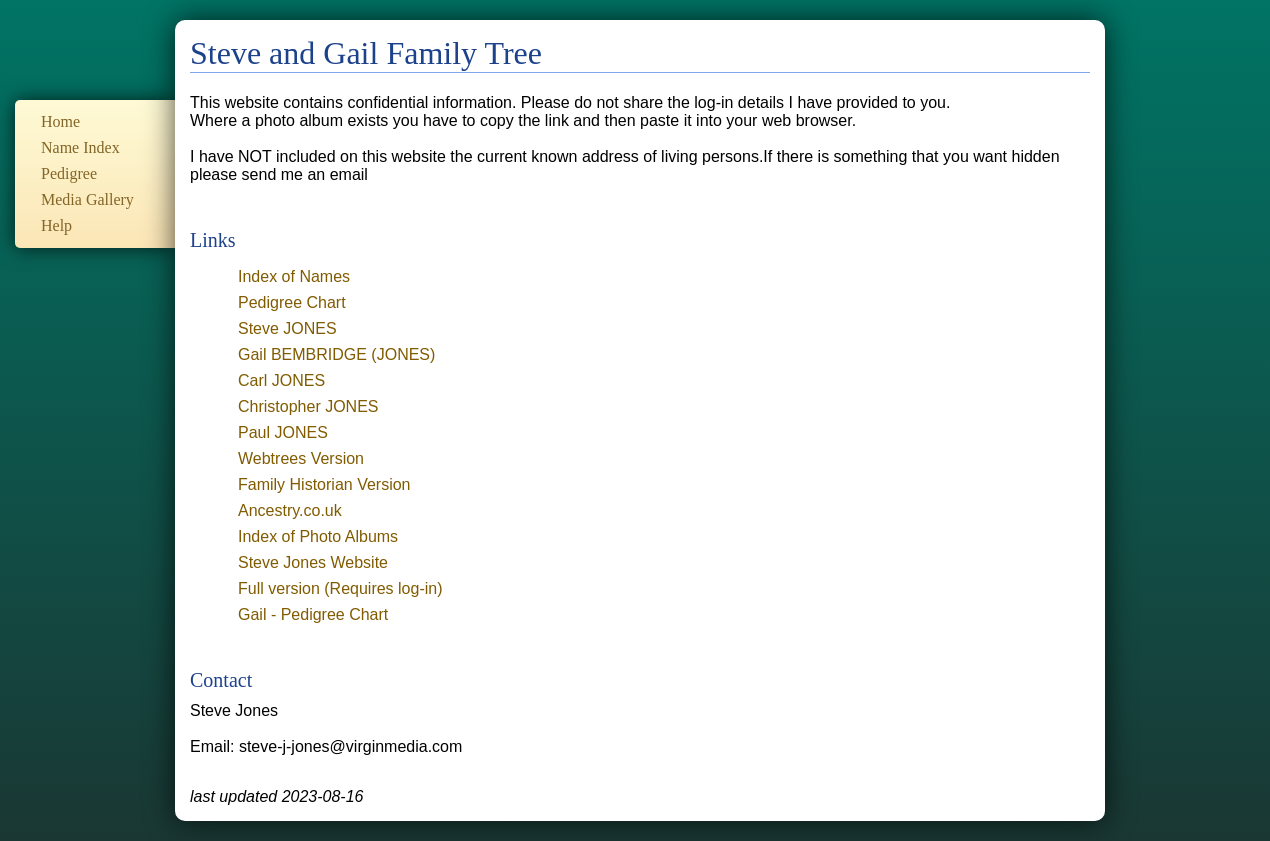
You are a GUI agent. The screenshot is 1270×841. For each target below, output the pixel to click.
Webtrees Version (301, 458)
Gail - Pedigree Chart (313, 614)
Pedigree (69, 173)
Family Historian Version (324, 484)
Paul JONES (283, 432)
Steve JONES (287, 328)
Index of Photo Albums (318, 536)
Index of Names (294, 276)
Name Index (80, 147)
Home (60, 121)
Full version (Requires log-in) (340, 588)
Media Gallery (87, 199)
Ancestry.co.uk (290, 510)
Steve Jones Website (313, 562)
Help (56, 225)
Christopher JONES (308, 406)
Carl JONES (281, 380)
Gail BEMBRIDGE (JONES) (336, 354)
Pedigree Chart (292, 302)
